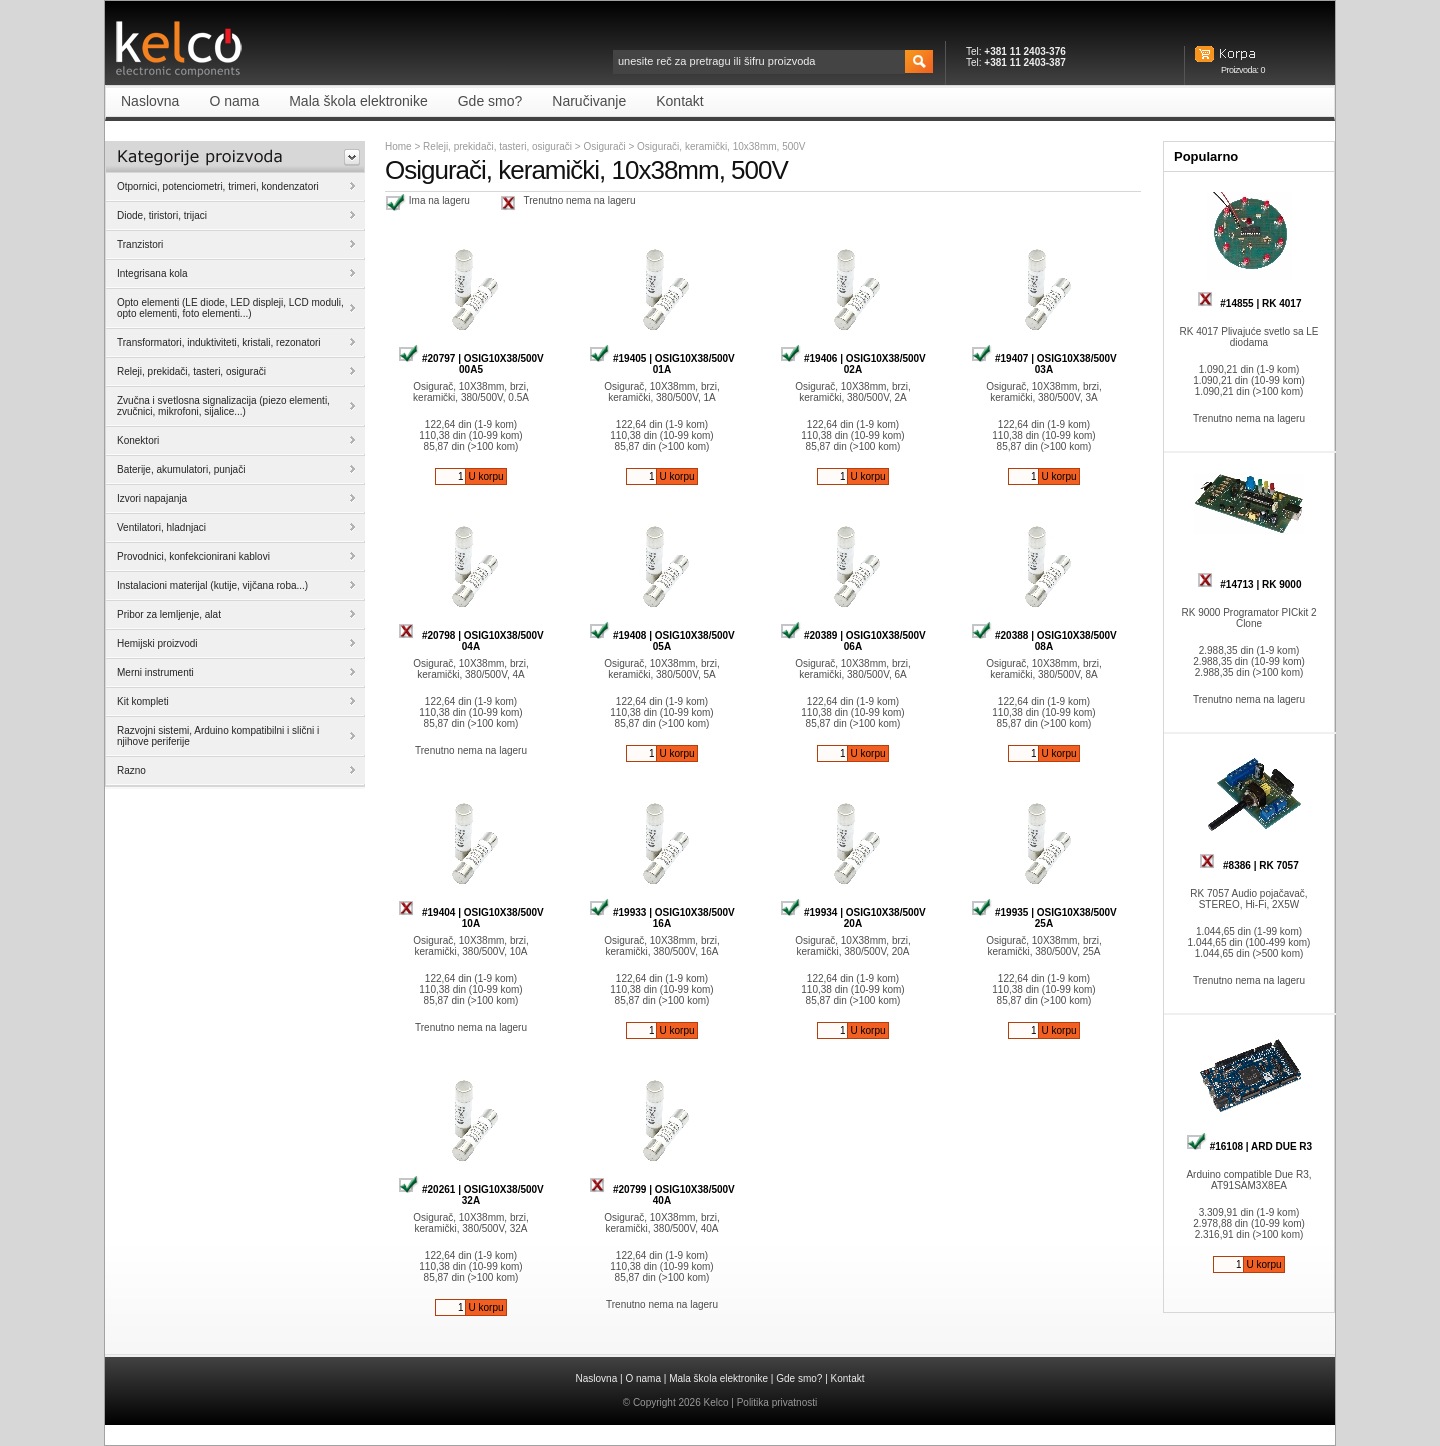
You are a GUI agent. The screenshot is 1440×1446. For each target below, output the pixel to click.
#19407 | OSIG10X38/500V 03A (1044, 364)
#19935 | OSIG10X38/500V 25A (1044, 918)
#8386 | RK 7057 (1248, 865)
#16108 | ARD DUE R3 (1249, 1146)
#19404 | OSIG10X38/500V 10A (471, 918)
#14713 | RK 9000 (1249, 584)
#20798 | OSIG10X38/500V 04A (471, 641)
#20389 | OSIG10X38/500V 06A (853, 641)
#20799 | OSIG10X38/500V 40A (662, 1195)
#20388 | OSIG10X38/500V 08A (1044, 641)
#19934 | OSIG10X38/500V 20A (853, 918)
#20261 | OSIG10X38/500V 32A (471, 1195)
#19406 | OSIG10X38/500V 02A (853, 364)
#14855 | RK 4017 (1249, 303)
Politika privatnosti (777, 1402)
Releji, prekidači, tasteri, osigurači (497, 146)
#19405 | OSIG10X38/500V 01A (662, 364)
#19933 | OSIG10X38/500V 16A (662, 918)
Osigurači (605, 146)
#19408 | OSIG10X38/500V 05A (662, 641)
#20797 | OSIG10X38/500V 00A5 (471, 364)
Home (398, 146)
